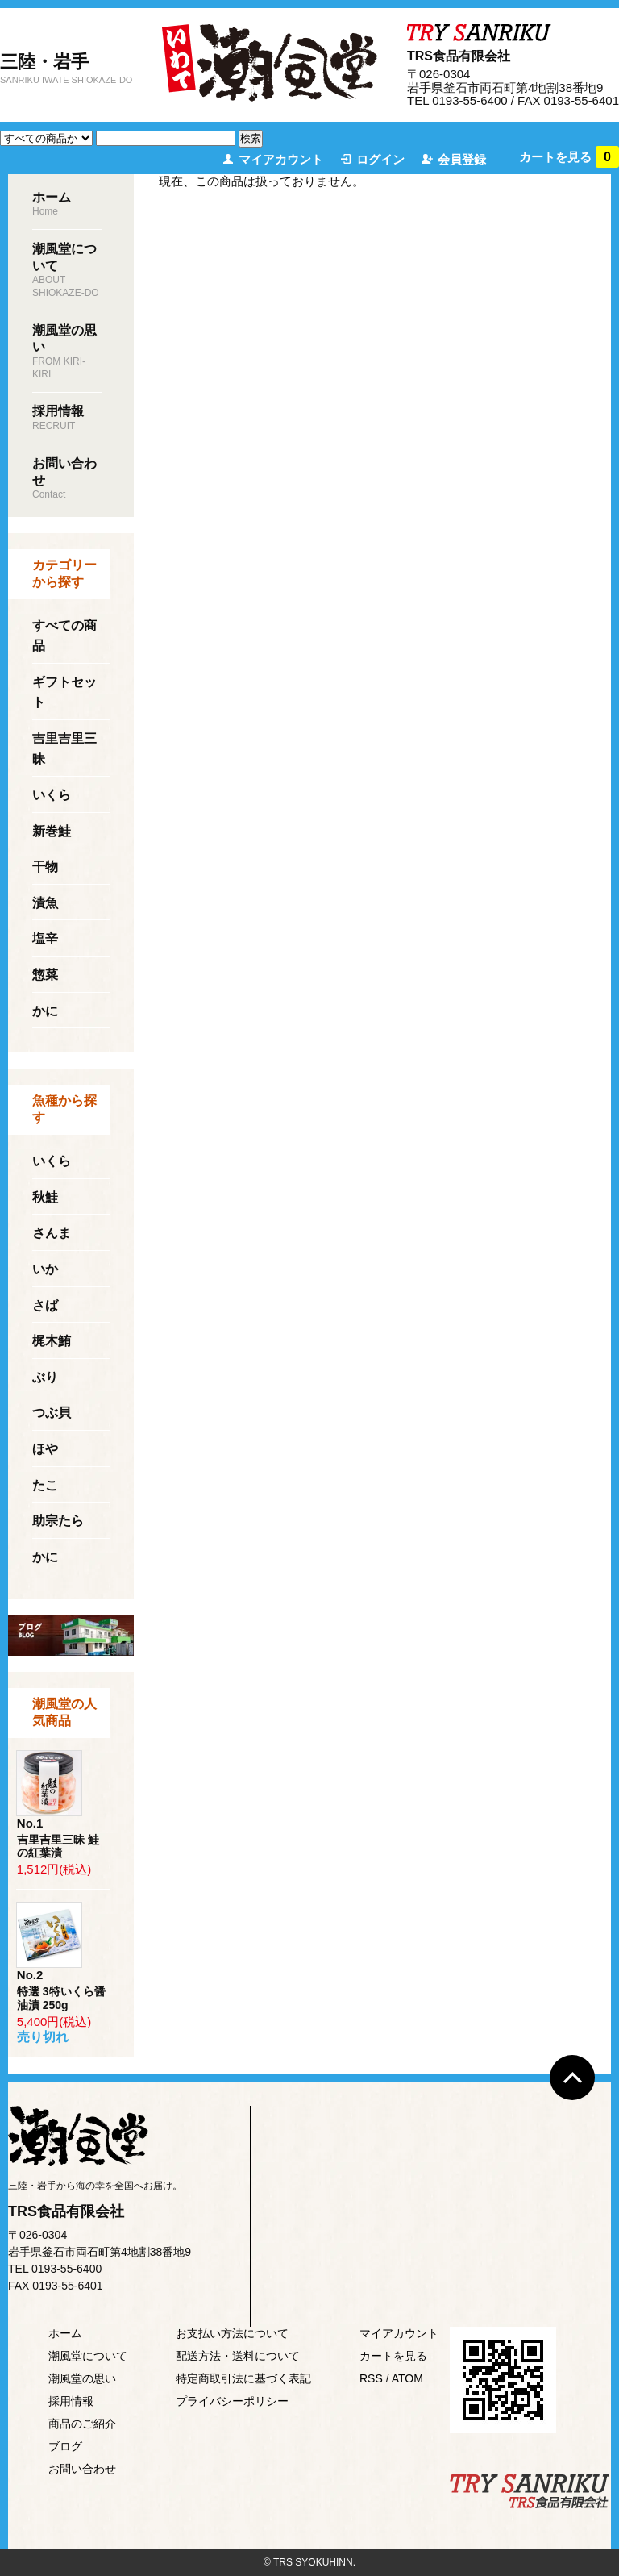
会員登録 (462, 159)
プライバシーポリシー (232, 2401)
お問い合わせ (82, 2468)
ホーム (65, 2333)
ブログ (65, 2446)
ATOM (407, 2378)
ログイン (380, 159)
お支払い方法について (232, 2333)
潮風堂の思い (82, 2378)
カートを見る (569, 157)
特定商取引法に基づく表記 (243, 2378)
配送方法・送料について (238, 2355)
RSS (371, 2378)
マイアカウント (281, 159)
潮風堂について (87, 2355)
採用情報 (70, 2401)
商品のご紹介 (82, 2423)
